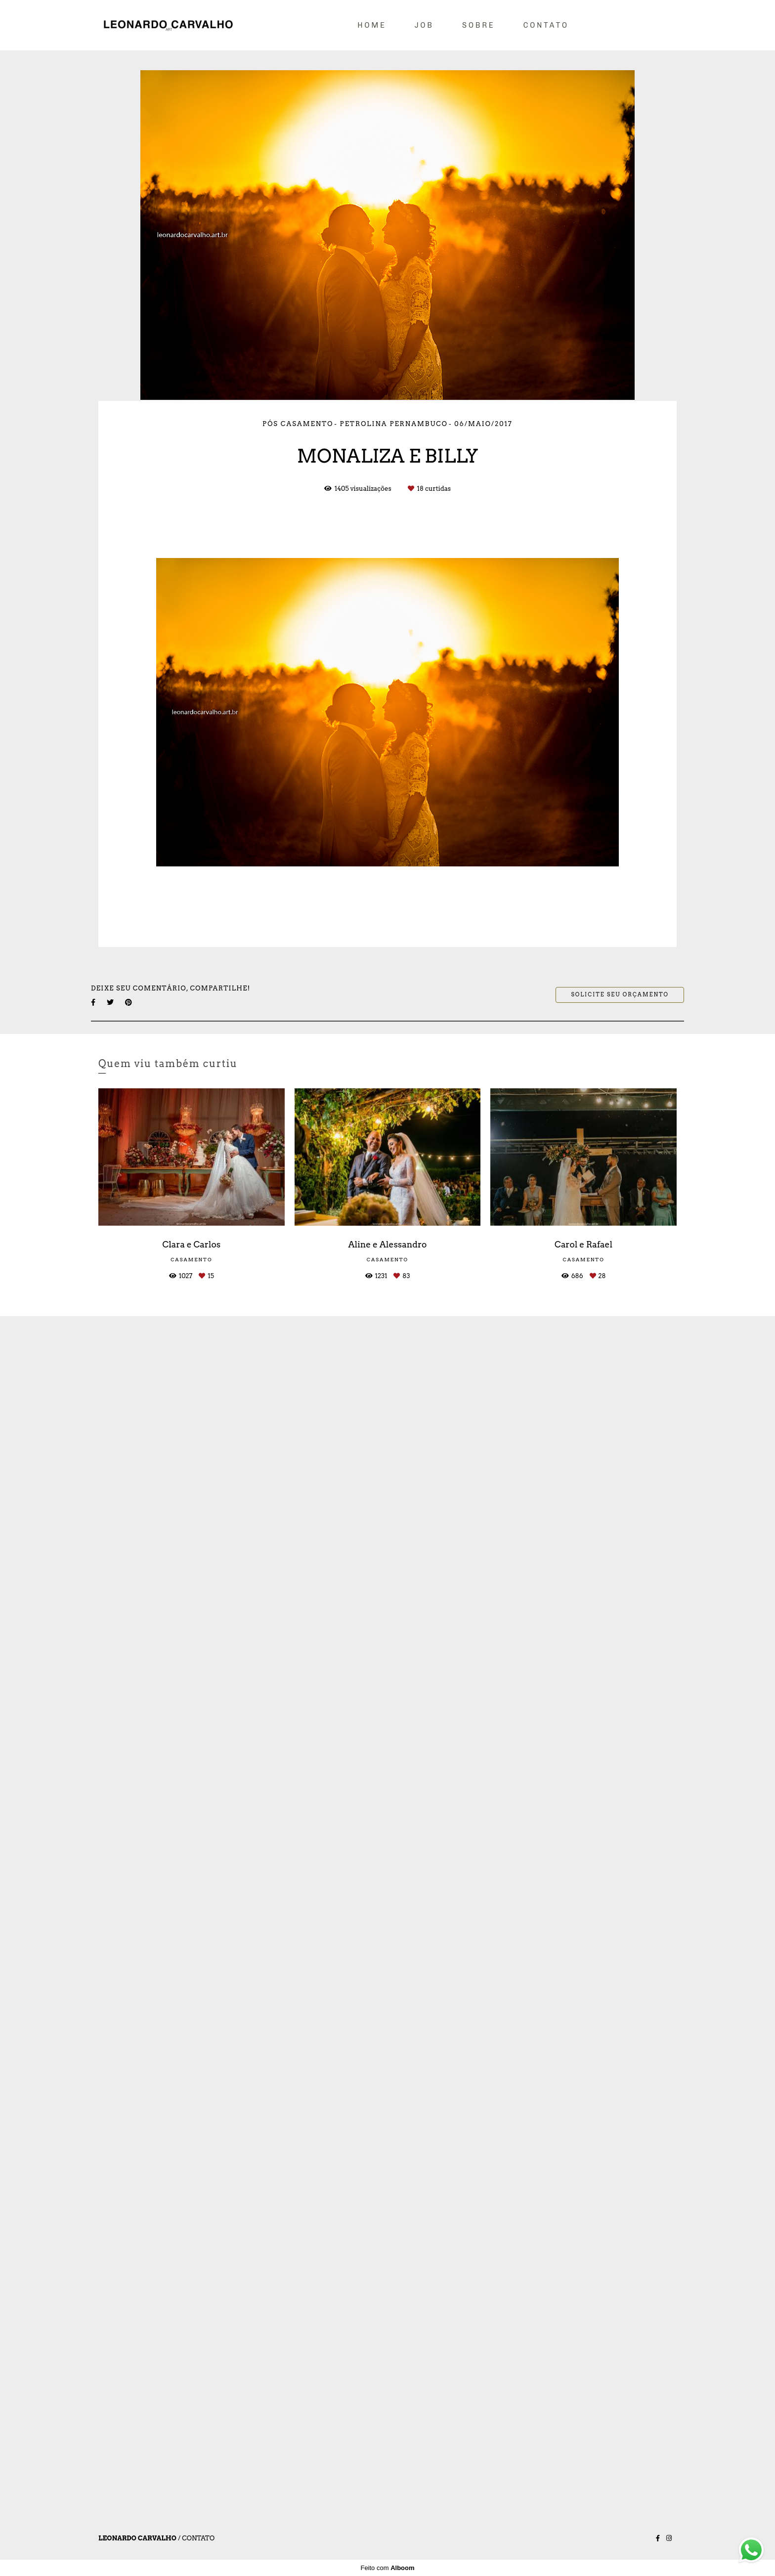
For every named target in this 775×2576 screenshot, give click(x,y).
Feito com (387, 2568)
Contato (198, 2538)
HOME (371, 25)
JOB (424, 25)
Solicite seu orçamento (620, 994)
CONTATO (546, 25)
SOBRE (478, 25)
